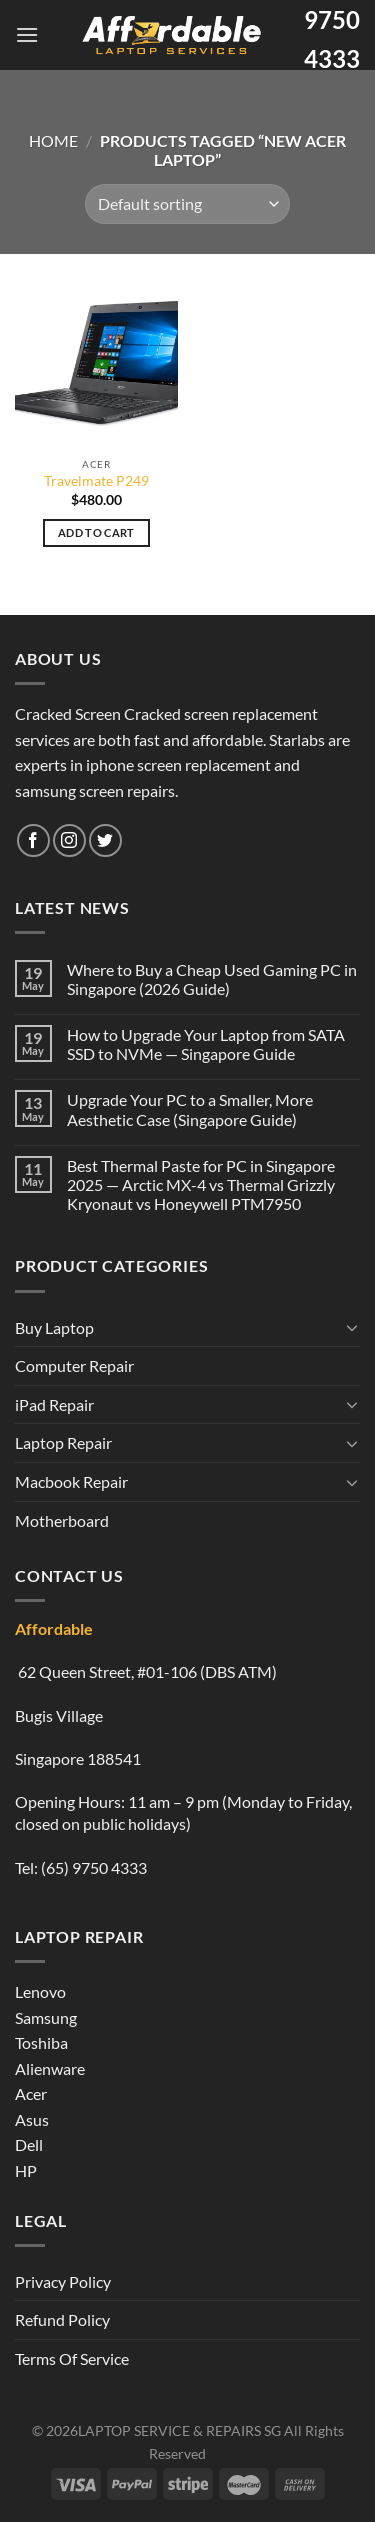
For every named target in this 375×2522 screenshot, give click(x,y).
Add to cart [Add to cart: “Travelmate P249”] (96, 532)
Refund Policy (62, 2319)
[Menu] (27, 34)
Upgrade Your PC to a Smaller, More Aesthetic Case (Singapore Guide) (190, 1109)
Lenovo (40, 1991)
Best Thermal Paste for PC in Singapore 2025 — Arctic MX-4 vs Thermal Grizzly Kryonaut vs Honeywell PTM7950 (201, 1184)
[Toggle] (352, 1327)
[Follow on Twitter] (105, 840)
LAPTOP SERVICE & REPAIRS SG (179, 2430)
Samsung (46, 2017)
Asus (32, 2119)
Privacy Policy (63, 2281)
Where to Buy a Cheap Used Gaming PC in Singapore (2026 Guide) (212, 979)
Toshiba (41, 2042)
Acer (31, 2093)
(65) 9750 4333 (94, 1867)
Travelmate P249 (96, 481)
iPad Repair (54, 1404)
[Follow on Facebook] (33, 840)
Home (53, 140)
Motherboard (62, 1520)
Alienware (50, 2068)
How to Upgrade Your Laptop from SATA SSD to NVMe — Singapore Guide (206, 1044)
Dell (29, 2144)
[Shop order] (187, 204)
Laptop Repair (63, 1442)
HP (26, 2170)
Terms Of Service (72, 2358)
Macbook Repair (71, 1481)
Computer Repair (74, 1365)
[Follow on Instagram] (69, 840)
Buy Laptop (54, 1327)
